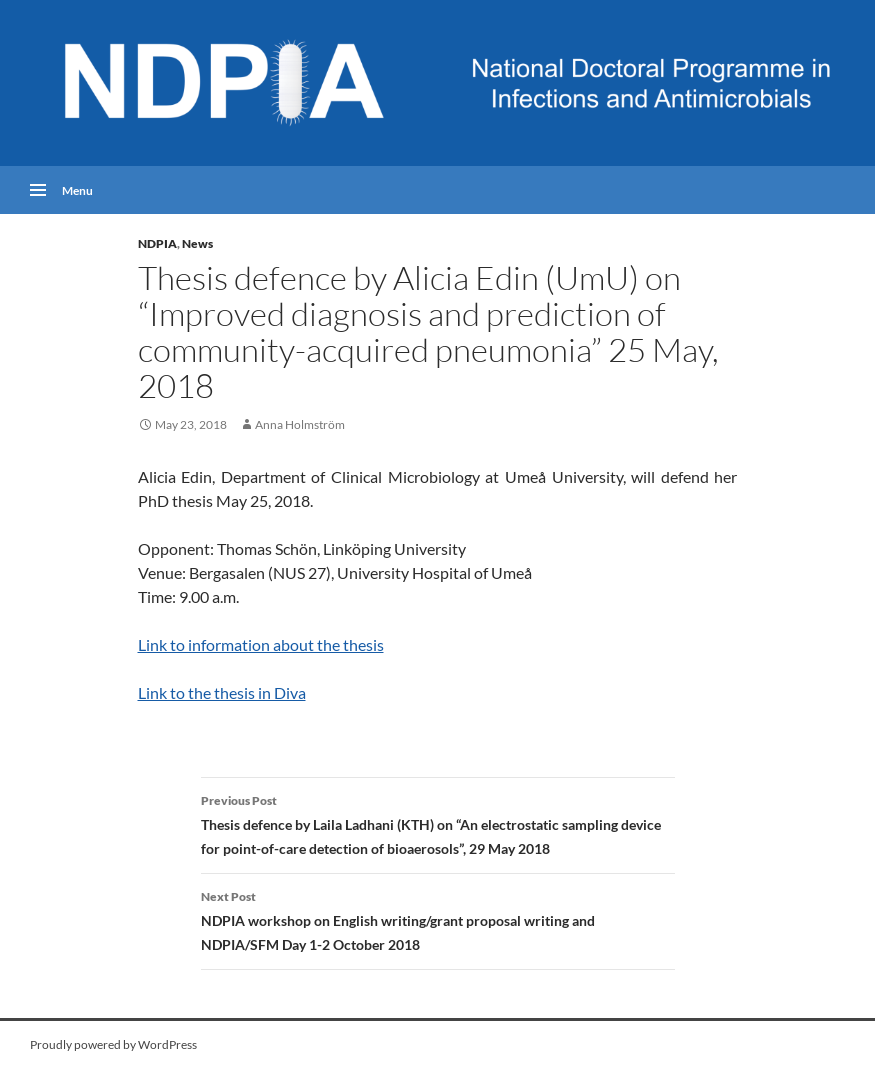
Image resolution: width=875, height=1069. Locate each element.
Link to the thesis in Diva (222, 692)
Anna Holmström (300, 424)
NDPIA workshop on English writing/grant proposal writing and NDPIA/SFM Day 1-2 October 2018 (438, 919)
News (197, 243)
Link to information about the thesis (261, 644)
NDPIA (157, 243)
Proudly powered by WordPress (113, 1044)
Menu (77, 190)
